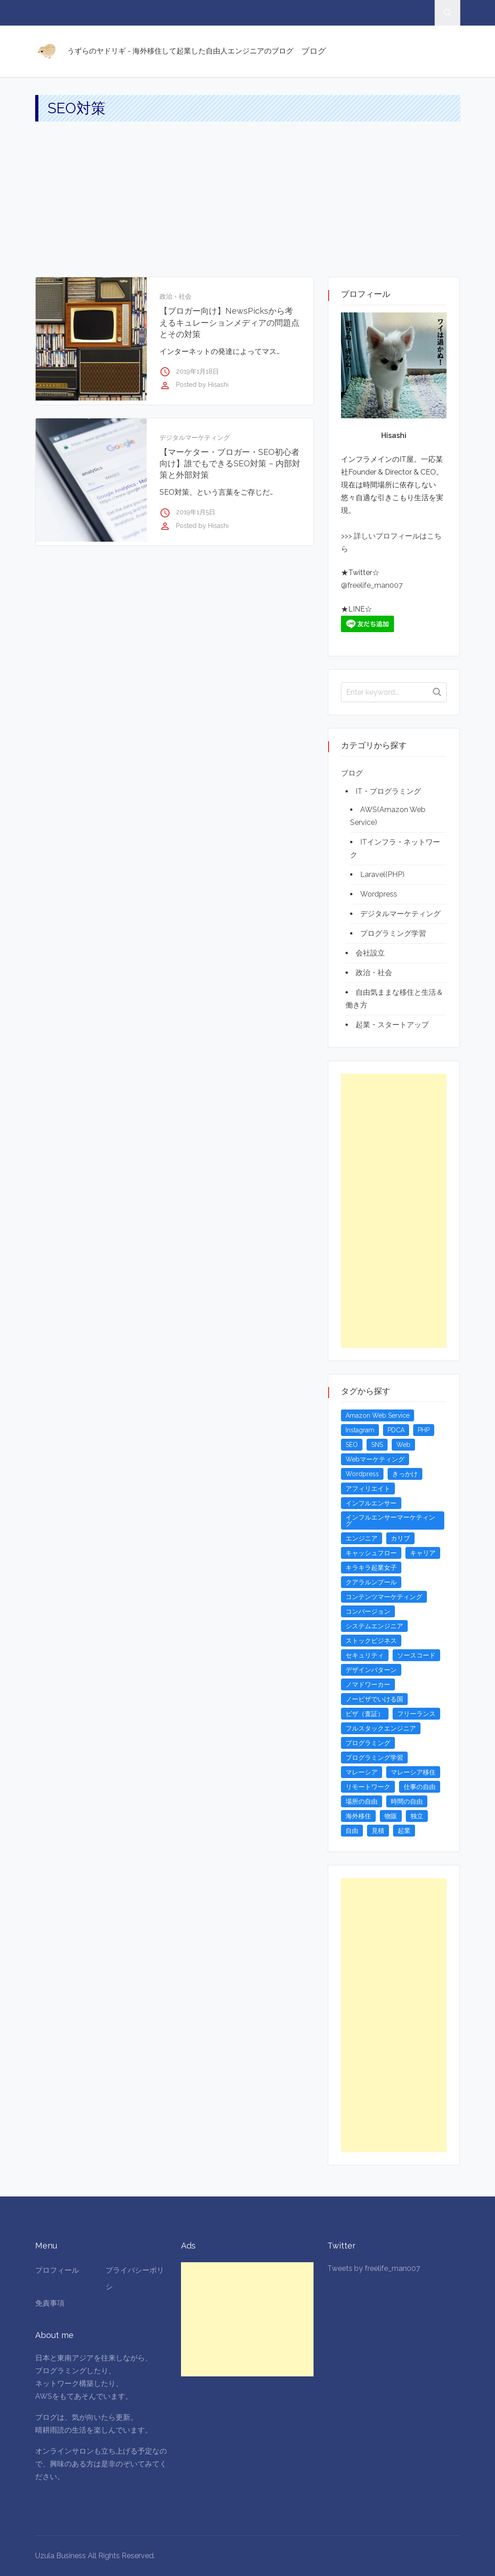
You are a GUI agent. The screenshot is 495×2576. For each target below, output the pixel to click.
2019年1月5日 (195, 512)
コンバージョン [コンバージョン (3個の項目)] (368, 1611)
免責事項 (49, 2303)
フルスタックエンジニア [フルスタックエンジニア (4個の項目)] (381, 1728)
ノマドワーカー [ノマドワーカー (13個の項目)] (368, 1684)
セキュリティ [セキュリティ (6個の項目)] (365, 1655)
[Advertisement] (247, 208)
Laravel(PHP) (382, 874)
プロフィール (57, 2270)
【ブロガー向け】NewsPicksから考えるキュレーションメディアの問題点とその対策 (229, 322)
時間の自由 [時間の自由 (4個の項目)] (407, 1801)
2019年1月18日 (197, 371)
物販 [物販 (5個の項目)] (390, 1816)
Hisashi (218, 384)
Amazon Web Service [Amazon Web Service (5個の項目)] (378, 1415)
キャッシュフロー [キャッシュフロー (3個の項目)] (371, 1553)
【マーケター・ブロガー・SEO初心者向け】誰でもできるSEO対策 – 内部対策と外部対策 (230, 463)
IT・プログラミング (388, 791)
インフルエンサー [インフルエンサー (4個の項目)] (371, 1503)
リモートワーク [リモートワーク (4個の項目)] (368, 1786)
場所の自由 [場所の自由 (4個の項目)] (362, 1801)
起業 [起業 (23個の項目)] (404, 1830)
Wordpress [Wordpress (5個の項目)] (362, 1474)
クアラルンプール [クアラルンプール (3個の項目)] (371, 1582)
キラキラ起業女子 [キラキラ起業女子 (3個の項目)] (371, 1567)
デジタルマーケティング (195, 437)
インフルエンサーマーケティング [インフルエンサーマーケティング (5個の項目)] (390, 1520)
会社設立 (370, 953)
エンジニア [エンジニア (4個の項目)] (362, 1538)
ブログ (313, 51)
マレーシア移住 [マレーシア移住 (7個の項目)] (413, 1772)
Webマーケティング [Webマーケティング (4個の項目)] (375, 1459)
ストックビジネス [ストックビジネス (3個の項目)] (371, 1640)
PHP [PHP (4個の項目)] (424, 1430)
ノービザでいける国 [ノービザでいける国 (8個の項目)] (374, 1699)
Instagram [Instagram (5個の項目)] (360, 1430)
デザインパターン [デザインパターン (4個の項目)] (371, 1669)
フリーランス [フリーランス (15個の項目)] (416, 1713)
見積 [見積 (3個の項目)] (378, 1830)
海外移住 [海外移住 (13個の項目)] (358, 1816)
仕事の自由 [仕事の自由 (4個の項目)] (420, 1786)
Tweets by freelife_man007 (373, 2268)
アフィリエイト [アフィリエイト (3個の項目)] (368, 1488)
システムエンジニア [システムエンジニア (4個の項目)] (374, 1626)
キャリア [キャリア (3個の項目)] (423, 1553)
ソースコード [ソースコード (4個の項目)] (416, 1655)
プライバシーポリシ (135, 2278)
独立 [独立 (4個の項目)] (416, 1816)
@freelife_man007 (372, 585)
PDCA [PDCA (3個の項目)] (396, 1430)
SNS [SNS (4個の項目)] (377, 1444)
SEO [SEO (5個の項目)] (352, 1444)
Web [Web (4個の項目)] (403, 1444)
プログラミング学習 (393, 933)
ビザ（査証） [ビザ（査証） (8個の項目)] (365, 1713)
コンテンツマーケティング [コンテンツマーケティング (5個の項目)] (384, 1596)
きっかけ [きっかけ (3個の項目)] (405, 1474)
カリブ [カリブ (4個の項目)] (400, 1538)
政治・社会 (176, 296)
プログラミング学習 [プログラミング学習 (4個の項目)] (374, 1757)
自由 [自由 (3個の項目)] (352, 1830)
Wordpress (378, 894)
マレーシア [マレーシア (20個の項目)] (362, 1772)
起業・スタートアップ (392, 1024)
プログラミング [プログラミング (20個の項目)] (368, 1743)
